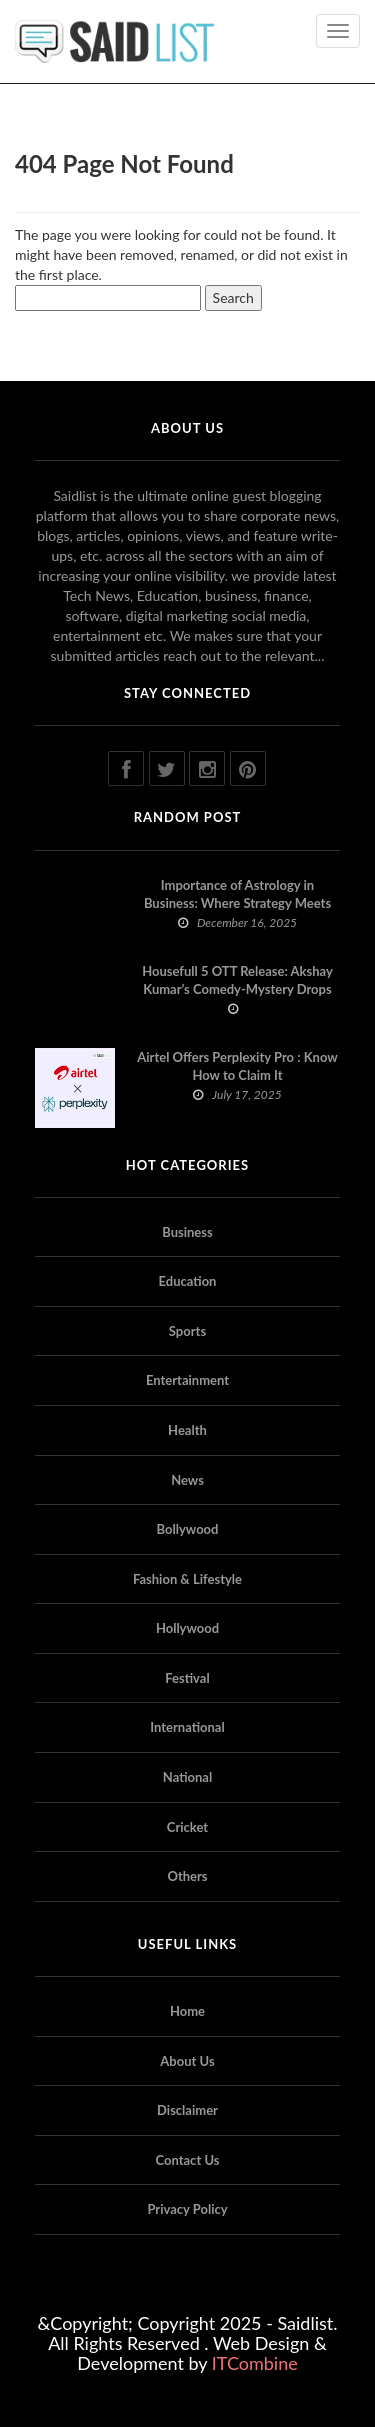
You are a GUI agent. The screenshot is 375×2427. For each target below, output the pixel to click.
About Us (187, 2061)
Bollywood (188, 1529)
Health (187, 1430)
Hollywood (187, 1628)
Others (187, 1876)
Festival (187, 1678)
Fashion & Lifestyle (187, 1579)
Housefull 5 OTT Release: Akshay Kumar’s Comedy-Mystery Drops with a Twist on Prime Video (237, 989)
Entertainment (187, 1380)
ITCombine (255, 2363)
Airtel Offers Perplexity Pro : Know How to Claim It (237, 1066)
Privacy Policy (187, 2209)
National (187, 1777)
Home (187, 2011)
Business (187, 1232)
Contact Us (188, 2160)
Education (188, 1281)
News (187, 1480)
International (187, 1727)
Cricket (187, 1827)
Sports (187, 1331)
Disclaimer (187, 2110)
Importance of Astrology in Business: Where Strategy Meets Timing (237, 903)
